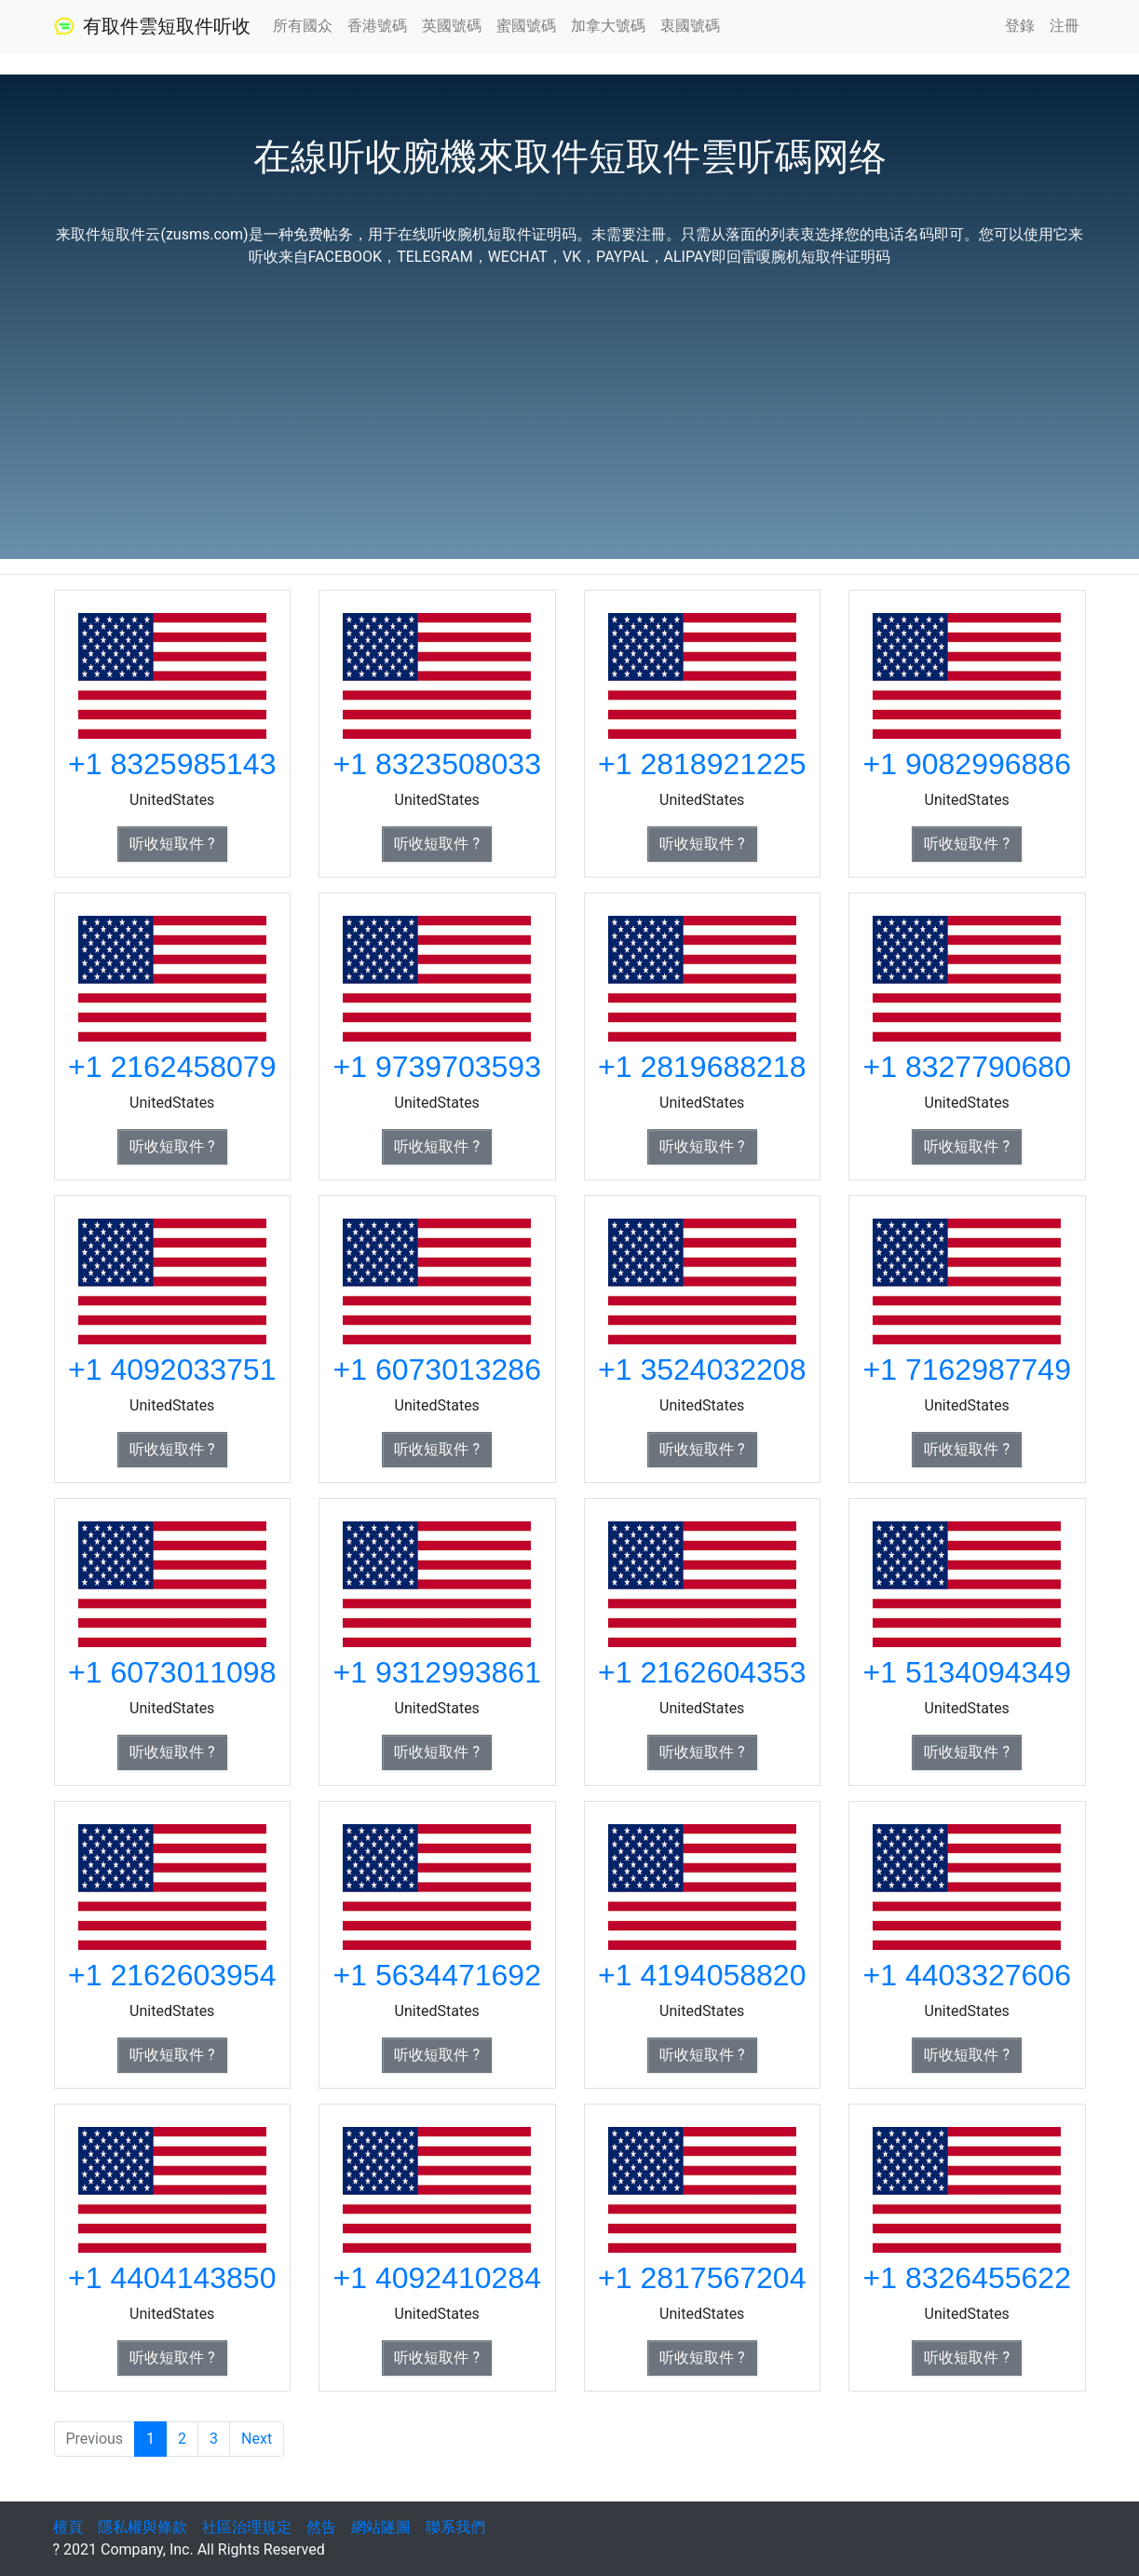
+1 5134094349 (967, 1672)
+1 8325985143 (172, 764)
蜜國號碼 (526, 25)
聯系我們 (455, 2527)
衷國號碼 (690, 25)
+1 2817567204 (702, 2278)
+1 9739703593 (437, 1067)
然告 (321, 2527)
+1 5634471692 (437, 1975)
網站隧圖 (381, 2527)
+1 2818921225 (702, 764)
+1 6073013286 (437, 1369)
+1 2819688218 (702, 1067)
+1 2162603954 (172, 1975)
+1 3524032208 (702, 1369)
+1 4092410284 (437, 2278)
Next (256, 2438)
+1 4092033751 (172, 1369)
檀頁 (68, 2527)
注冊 (1064, 25)
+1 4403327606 (967, 1975)
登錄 (1020, 25)
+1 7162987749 (967, 1369)
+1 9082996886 (967, 764)
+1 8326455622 (967, 2278)
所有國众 (302, 25)
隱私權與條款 (142, 2527)
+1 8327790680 (967, 1067)
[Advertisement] (570, 406)
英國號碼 (451, 25)
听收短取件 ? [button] (172, 843)
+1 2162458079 (172, 1067)
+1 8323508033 (437, 764)
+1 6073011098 (172, 1672)
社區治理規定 (247, 2527)
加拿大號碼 (608, 25)
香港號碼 (377, 25)
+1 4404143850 (172, 2278)
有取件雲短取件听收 (152, 26)
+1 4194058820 (702, 1975)
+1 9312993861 (437, 1672)
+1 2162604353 (702, 1672)
